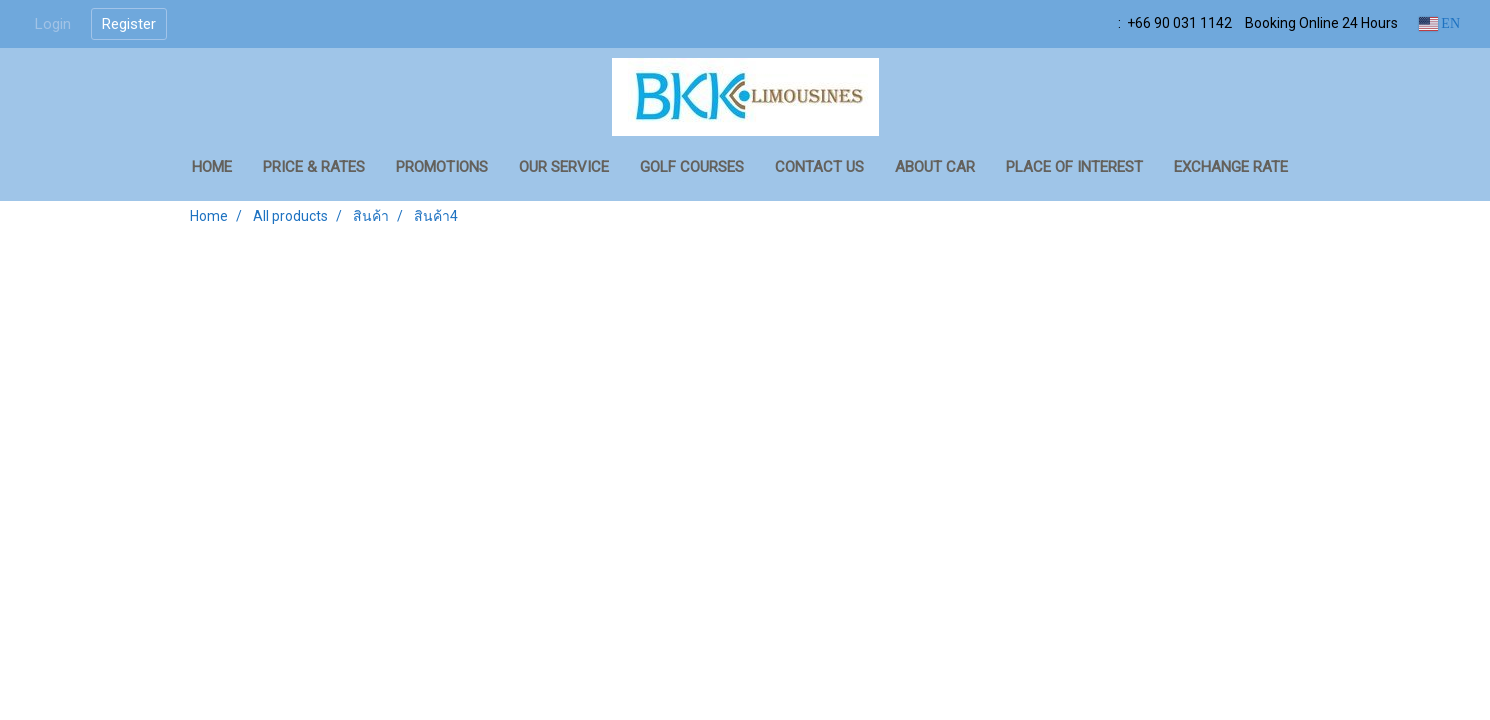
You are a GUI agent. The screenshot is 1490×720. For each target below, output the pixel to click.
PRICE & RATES (314, 167)
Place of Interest (1074, 167)
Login (53, 24)
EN (1439, 23)
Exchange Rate (1231, 167)
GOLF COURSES (692, 167)
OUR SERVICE (564, 167)
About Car (935, 167)
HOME (212, 167)
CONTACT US (819, 167)
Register (129, 24)
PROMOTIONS (442, 167)
